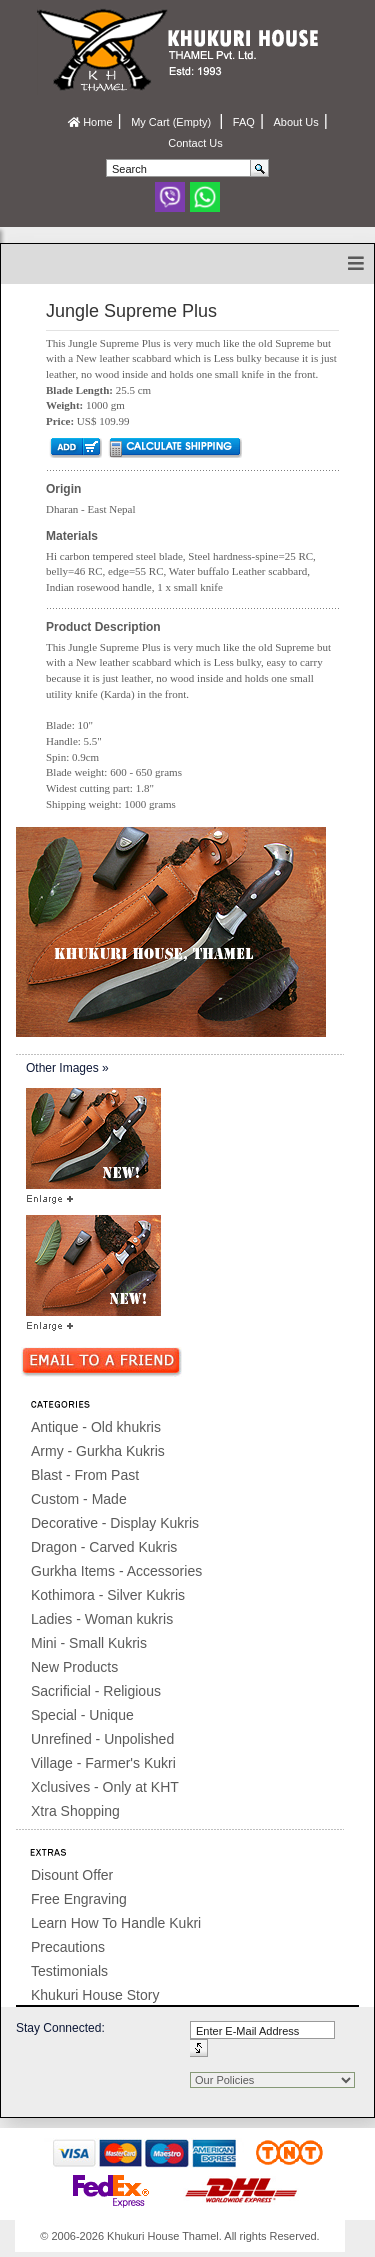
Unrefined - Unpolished (102, 1739)
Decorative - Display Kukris (115, 1523)
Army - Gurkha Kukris (98, 1451)
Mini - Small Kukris (89, 1643)
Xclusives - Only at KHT (105, 1787)
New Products (74, 1667)
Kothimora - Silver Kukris (108, 1595)
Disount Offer (72, 1875)
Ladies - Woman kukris (102, 1619)
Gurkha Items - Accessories (116, 1571)
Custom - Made (79, 1499)
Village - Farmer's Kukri (103, 1763)
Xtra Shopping (75, 1811)
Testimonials (69, 1971)
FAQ (244, 122)
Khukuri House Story (95, 1995)
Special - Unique (82, 1715)
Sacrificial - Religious (96, 1691)
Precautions (68, 1947)
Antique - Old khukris (96, 1427)
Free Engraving (79, 1899)
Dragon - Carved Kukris (104, 1547)
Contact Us (195, 143)
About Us (295, 122)
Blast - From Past (85, 1475)
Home (90, 122)
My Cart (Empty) (172, 122)
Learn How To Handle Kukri (116, 1923)
